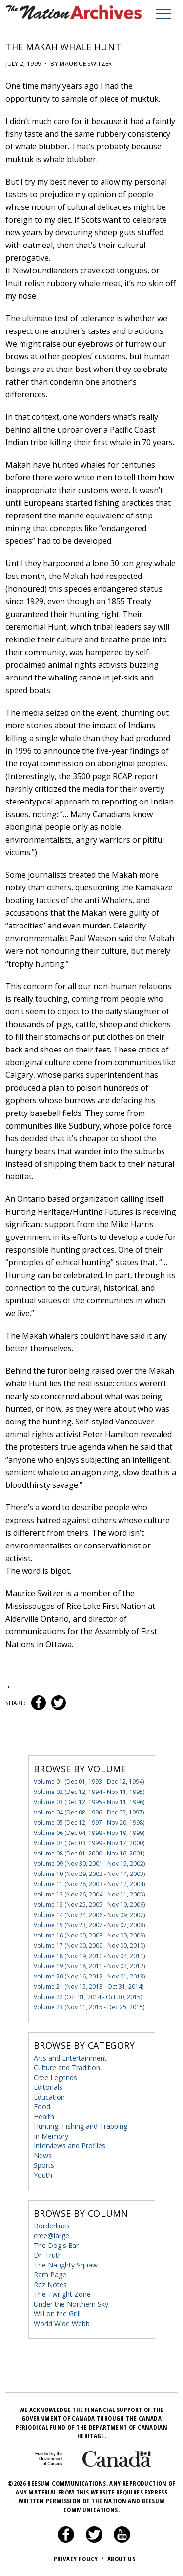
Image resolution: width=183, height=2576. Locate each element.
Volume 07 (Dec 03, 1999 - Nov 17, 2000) (89, 1843)
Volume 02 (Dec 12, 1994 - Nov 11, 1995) (89, 1792)
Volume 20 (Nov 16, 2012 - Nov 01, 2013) (89, 1976)
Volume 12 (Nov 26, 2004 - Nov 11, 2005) (89, 1894)
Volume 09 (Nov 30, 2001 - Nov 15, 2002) (89, 1863)
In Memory (51, 2136)
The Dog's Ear (56, 2245)
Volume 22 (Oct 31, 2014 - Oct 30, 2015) (88, 1997)
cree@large (51, 2235)
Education (49, 2097)
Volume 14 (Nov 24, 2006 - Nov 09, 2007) (89, 1915)
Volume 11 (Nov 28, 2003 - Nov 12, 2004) (89, 1884)
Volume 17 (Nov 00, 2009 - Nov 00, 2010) (89, 1945)
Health (44, 2116)
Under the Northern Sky (71, 2303)
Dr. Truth (48, 2255)
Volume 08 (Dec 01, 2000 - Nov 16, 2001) (89, 1853)
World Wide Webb (62, 2323)
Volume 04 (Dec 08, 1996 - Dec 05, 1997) (89, 1812)
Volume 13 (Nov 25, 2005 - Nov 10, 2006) (89, 1904)
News (43, 2155)
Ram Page (50, 2274)
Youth (43, 2175)
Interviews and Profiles (69, 2145)
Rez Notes (50, 2284)
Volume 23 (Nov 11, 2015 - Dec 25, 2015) (89, 2007)
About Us (121, 2559)
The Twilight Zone (62, 2294)
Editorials (48, 2087)
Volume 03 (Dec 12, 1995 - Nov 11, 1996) (89, 1802)
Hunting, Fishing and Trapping (80, 2126)
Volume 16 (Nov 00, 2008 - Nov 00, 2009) (89, 1935)
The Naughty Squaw (66, 2264)
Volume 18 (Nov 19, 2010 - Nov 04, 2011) (89, 1956)
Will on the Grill (57, 2313)
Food (42, 2106)
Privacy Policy (80, 2559)
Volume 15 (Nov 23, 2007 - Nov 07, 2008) (89, 1925)
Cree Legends (55, 2077)
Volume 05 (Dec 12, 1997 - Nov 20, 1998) (89, 1822)
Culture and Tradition (67, 2067)
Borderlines (52, 2225)
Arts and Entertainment (70, 2057)
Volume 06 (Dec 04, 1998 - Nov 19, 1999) (89, 1833)
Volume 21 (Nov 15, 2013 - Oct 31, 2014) (88, 1986)
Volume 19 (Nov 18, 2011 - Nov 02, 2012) (89, 1966)
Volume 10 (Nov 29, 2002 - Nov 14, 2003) (89, 1874)
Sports (44, 2165)
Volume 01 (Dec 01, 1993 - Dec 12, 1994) (89, 1781)
